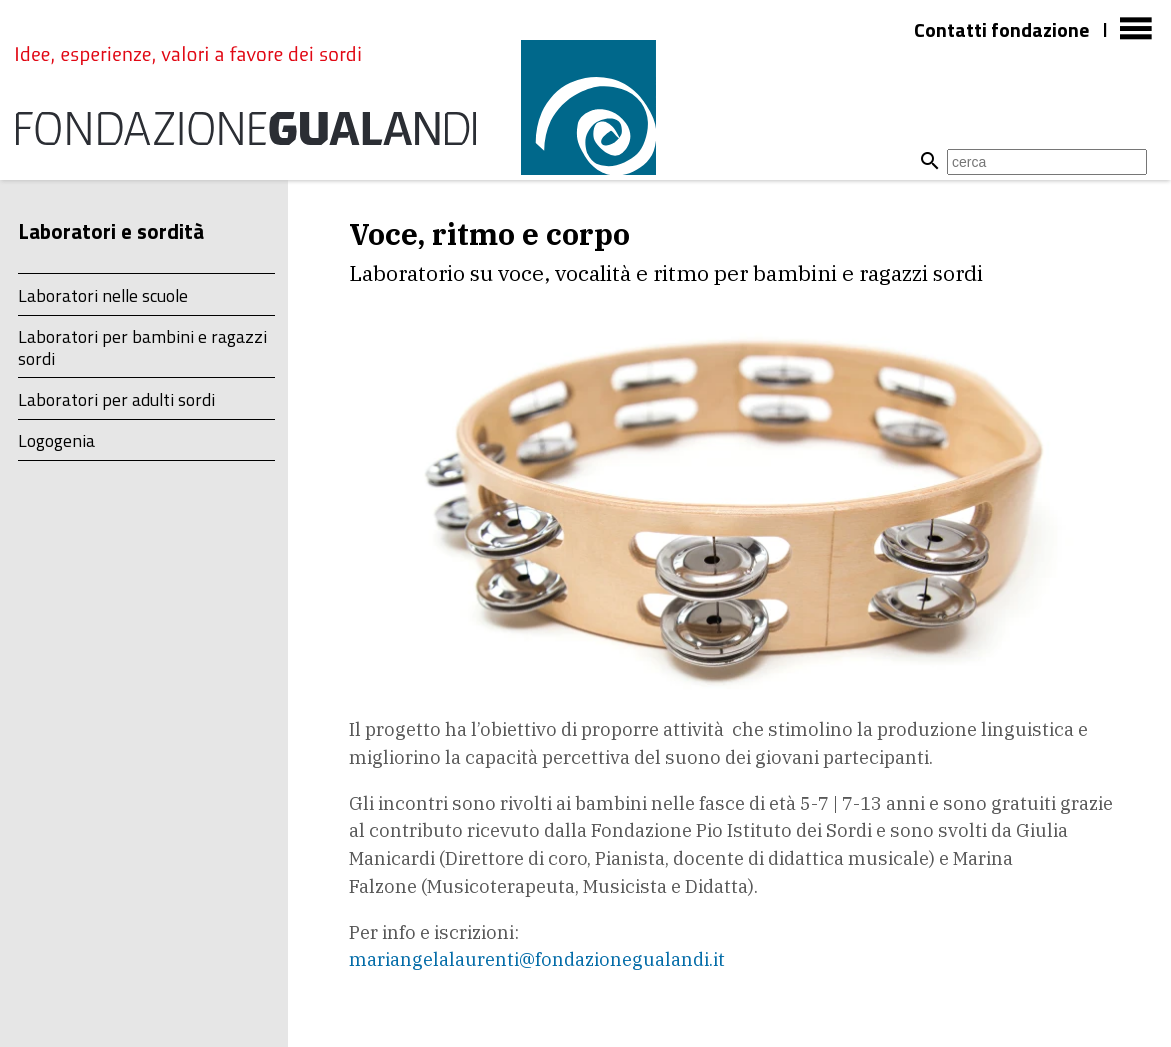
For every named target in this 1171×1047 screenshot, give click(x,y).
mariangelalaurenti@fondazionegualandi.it (537, 959)
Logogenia (56, 440)
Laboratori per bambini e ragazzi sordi (142, 347)
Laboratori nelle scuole (103, 295)
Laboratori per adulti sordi (116, 399)
